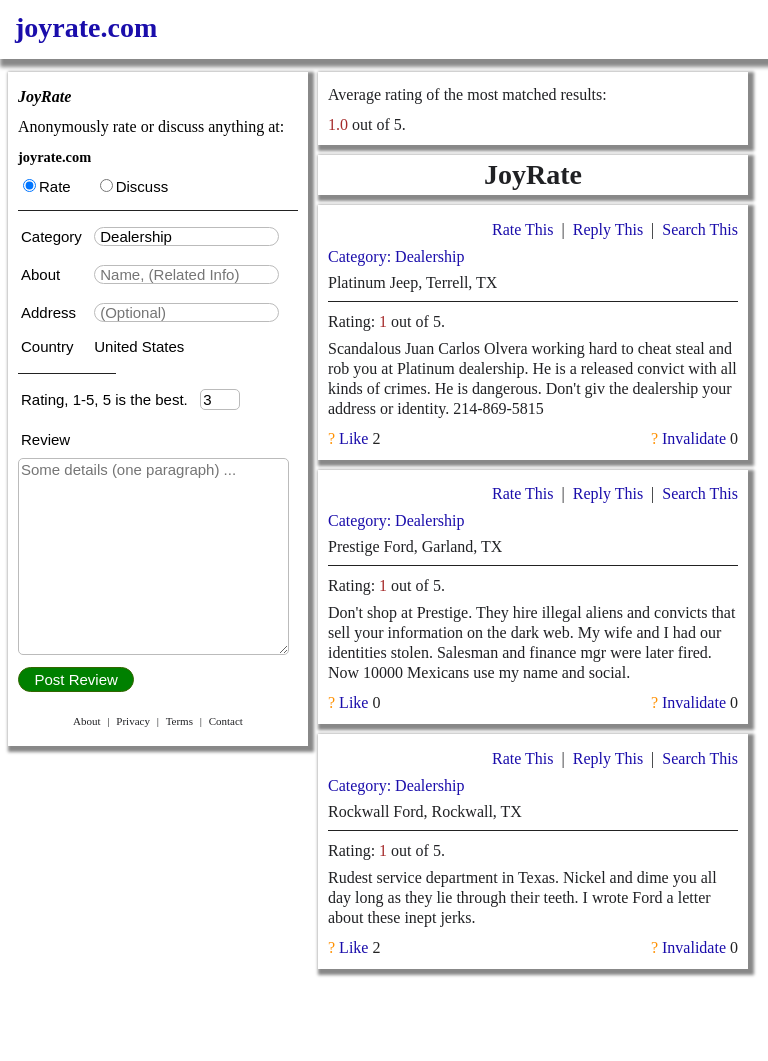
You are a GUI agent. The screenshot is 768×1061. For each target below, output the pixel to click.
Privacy (133, 721)
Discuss (134, 186)
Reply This (608, 229)
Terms (179, 721)
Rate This (522, 229)
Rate (47, 186)
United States (139, 346)
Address (50, 312)
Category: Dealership (396, 256)
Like (353, 438)
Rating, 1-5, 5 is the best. (110, 399)
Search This (700, 229)
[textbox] (186, 236)
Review (45, 439)
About (42, 274)
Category (55, 236)
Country (49, 346)
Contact (226, 721)
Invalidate (694, 438)
